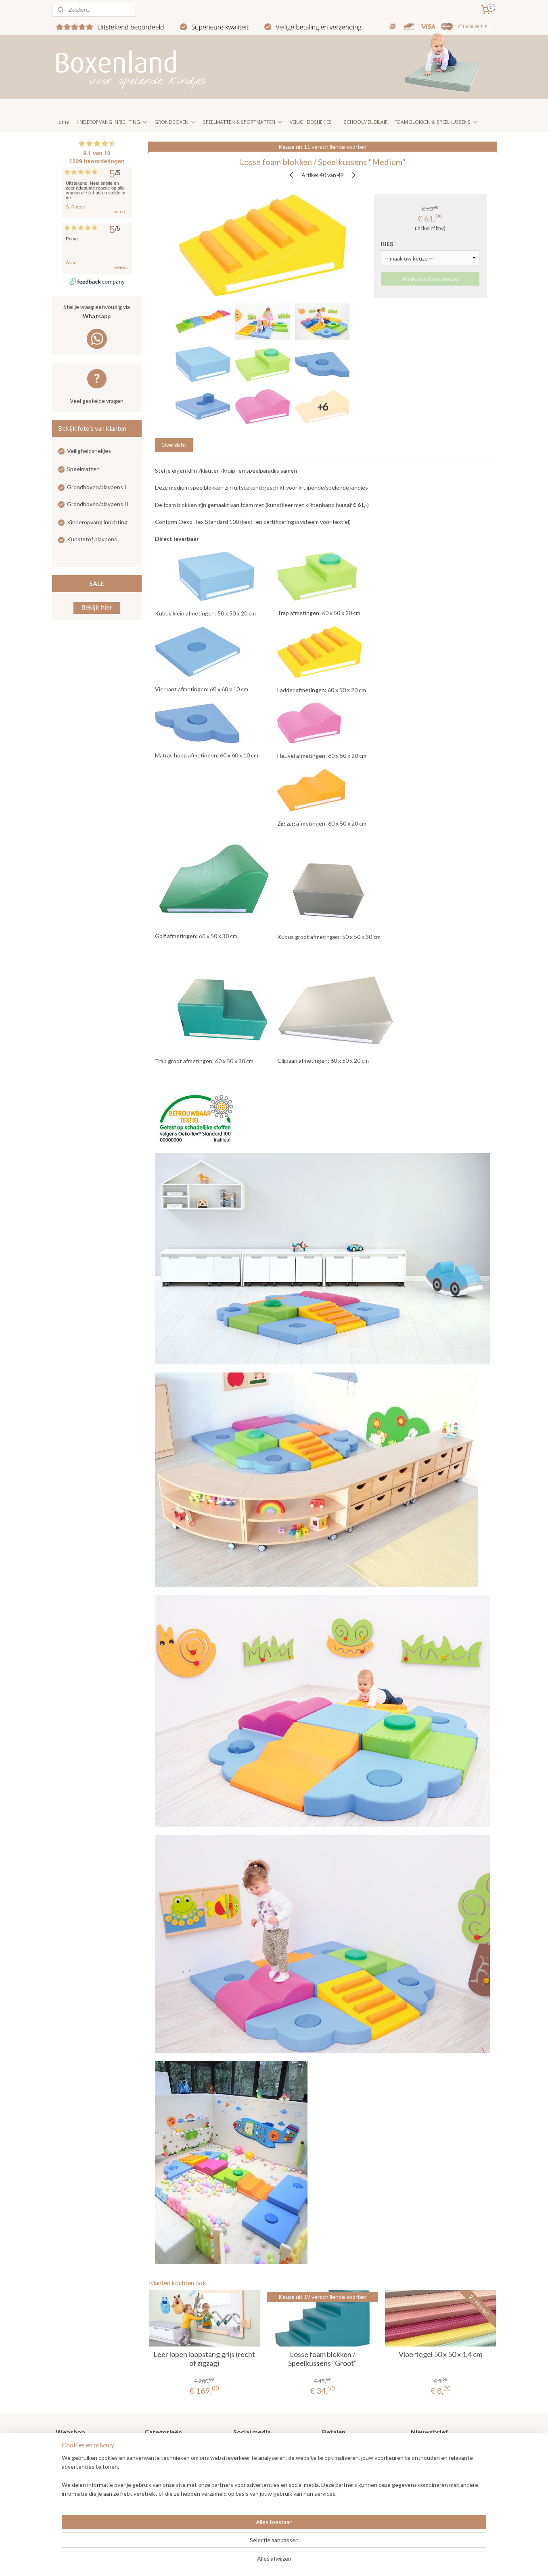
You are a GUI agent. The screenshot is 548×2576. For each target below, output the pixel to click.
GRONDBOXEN (176, 122)
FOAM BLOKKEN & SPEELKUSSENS (436, 122)
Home (62, 122)
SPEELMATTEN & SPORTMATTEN (243, 122)
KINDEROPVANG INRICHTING (111, 122)
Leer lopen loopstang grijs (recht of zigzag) (204, 2358)
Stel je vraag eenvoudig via (97, 312)
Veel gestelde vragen (96, 400)
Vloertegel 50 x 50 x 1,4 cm (440, 2354)
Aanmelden (431, 2475)
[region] (220, 2544)
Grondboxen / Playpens (174, 2447)
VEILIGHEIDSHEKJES (311, 122)
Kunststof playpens (92, 539)
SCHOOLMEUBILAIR (366, 122)
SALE (97, 583)
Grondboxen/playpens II (97, 504)
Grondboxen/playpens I (96, 487)
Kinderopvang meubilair (174, 2483)
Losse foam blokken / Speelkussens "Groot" (322, 2358)
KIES (387, 243)
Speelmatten (83, 468)
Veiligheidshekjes (89, 450)
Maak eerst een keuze (430, 278)
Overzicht (173, 444)
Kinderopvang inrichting (97, 522)
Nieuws (65, 2456)
